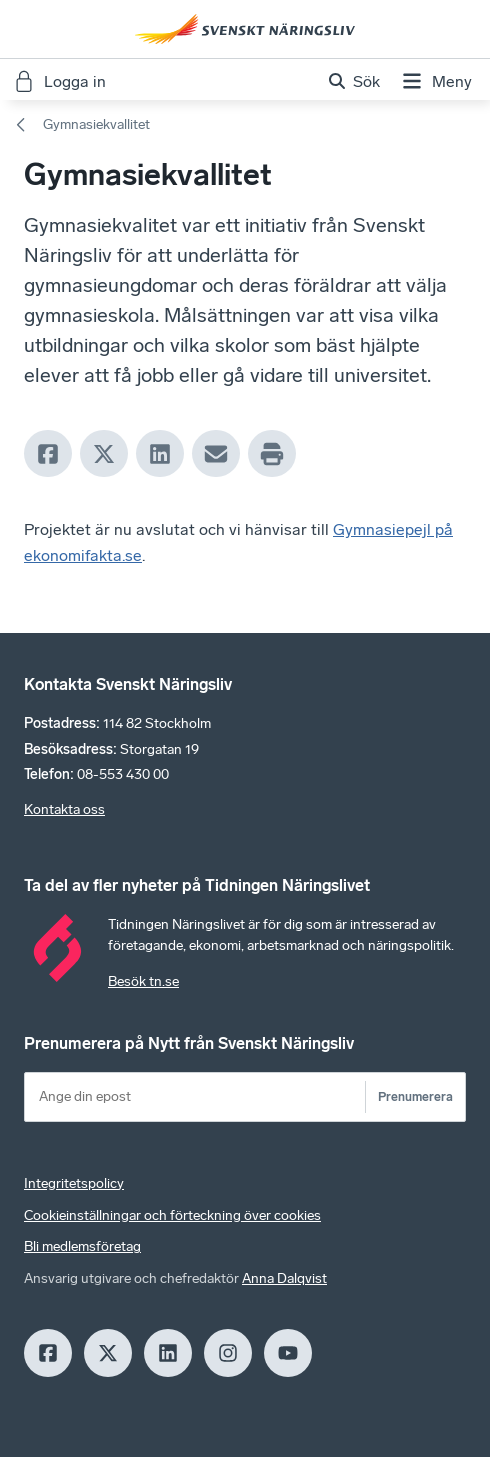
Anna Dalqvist (284, 1278)
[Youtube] (288, 1353)
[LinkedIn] (160, 454)
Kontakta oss (64, 809)
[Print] (272, 454)
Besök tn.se (143, 981)
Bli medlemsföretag (82, 1246)
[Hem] (245, 29)
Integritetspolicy (74, 1183)
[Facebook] (48, 454)
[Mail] (216, 454)
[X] (104, 454)
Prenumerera (415, 1096)
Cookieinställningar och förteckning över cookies (172, 1215)
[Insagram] (228, 1353)
